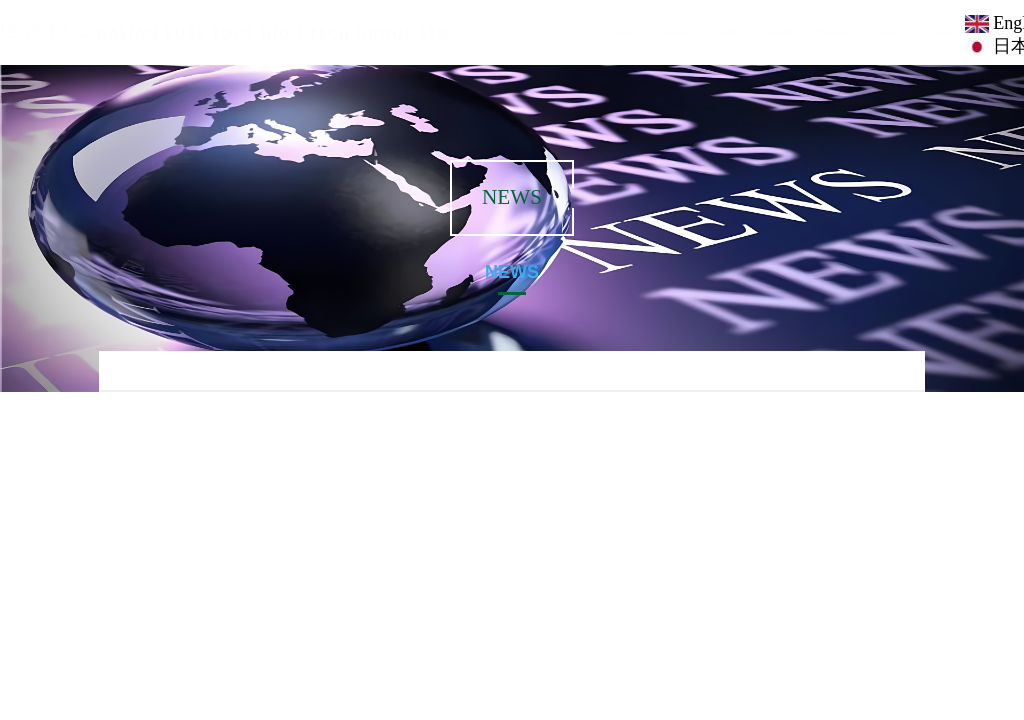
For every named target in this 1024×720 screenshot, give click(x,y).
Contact (925, 32)
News (872, 32)
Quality (766, 32)
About (661, 32)
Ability (713, 32)
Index (607, 32)
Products (819, 32)
